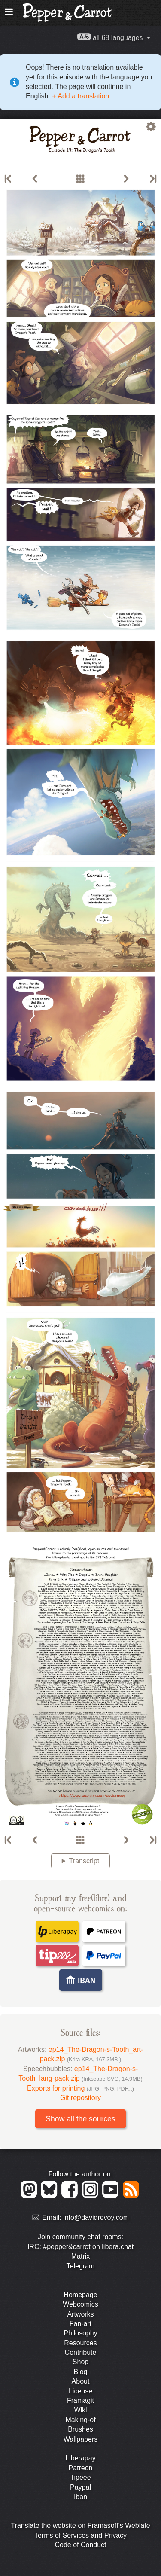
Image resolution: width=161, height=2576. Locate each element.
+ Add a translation (79, 96)
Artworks (80, 2314)
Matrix (80, 2256)
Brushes (80, 2429)
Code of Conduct (80, 2545)
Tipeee (80, 2477)
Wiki (80, 2410)
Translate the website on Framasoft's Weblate (80, 2525)
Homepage (80, 2294)
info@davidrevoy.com (96, 2218)
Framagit (80, 2400)
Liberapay (80, 2458)
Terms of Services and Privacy (80, 2535)
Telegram (81, 2266)
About (81, 2381)
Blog (80, 2371)
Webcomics (80, 2304)
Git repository (80, 2097)
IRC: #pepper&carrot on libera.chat (80, 2246)
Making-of (80, 2419)
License (80, 2391)
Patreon (80, 2468)
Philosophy (80, 2333)
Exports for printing (80, 2088)
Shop (80, 2361)
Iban (80, 2496)
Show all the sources (80, 2119)
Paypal (80, 2487)
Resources (80, 2343)
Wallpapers (80, 2439)
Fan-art (81, 2323)
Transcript (84, 1861)
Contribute (81, 2352)
